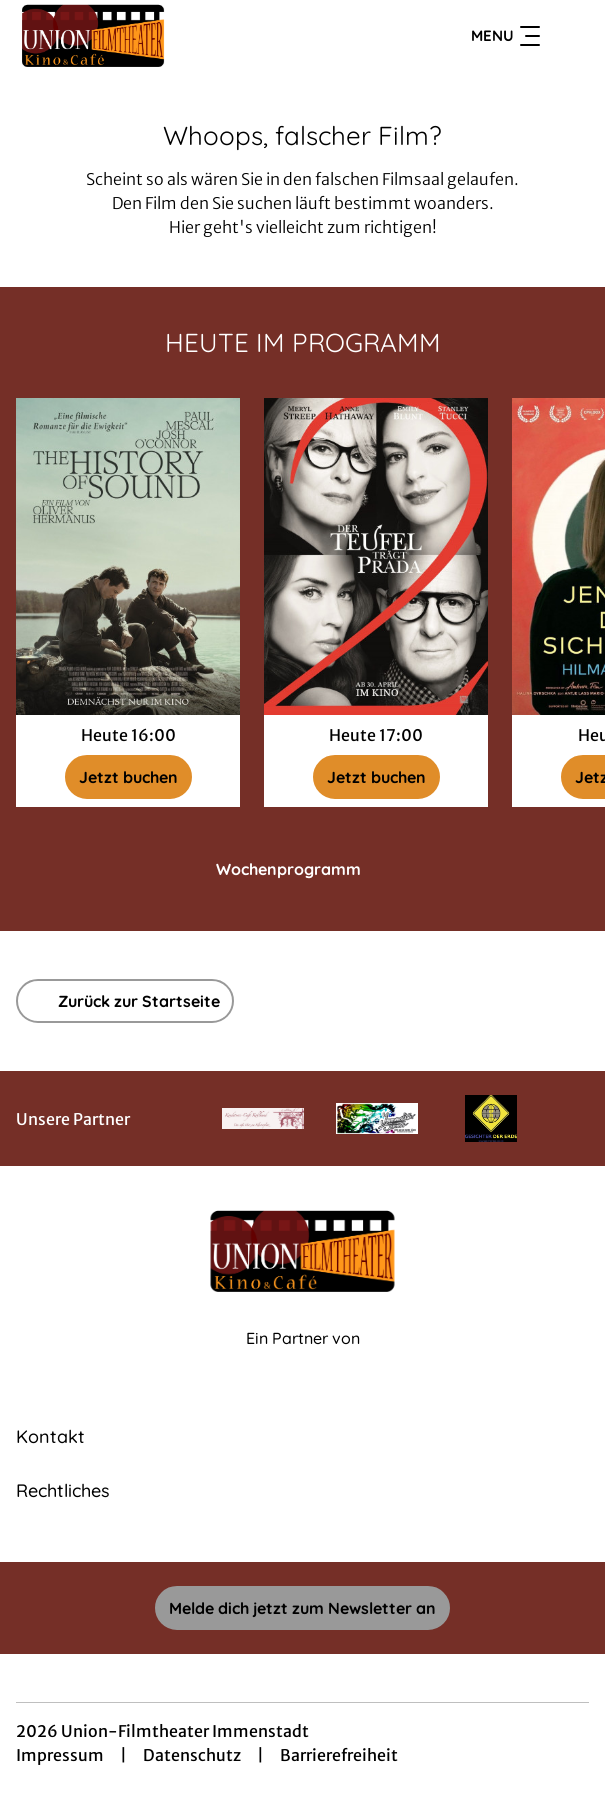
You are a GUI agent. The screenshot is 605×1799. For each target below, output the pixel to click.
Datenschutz (192, 1755)
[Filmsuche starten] (569, 36)
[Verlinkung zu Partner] (263, 1118)
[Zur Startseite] (156, 36)
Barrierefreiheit (339, 1755)
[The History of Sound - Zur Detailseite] (128, 556)
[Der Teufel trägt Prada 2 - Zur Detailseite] (376, 556)
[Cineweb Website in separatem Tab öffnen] (303, 1359)
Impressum (60, 1755)
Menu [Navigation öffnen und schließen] (505, 36)
